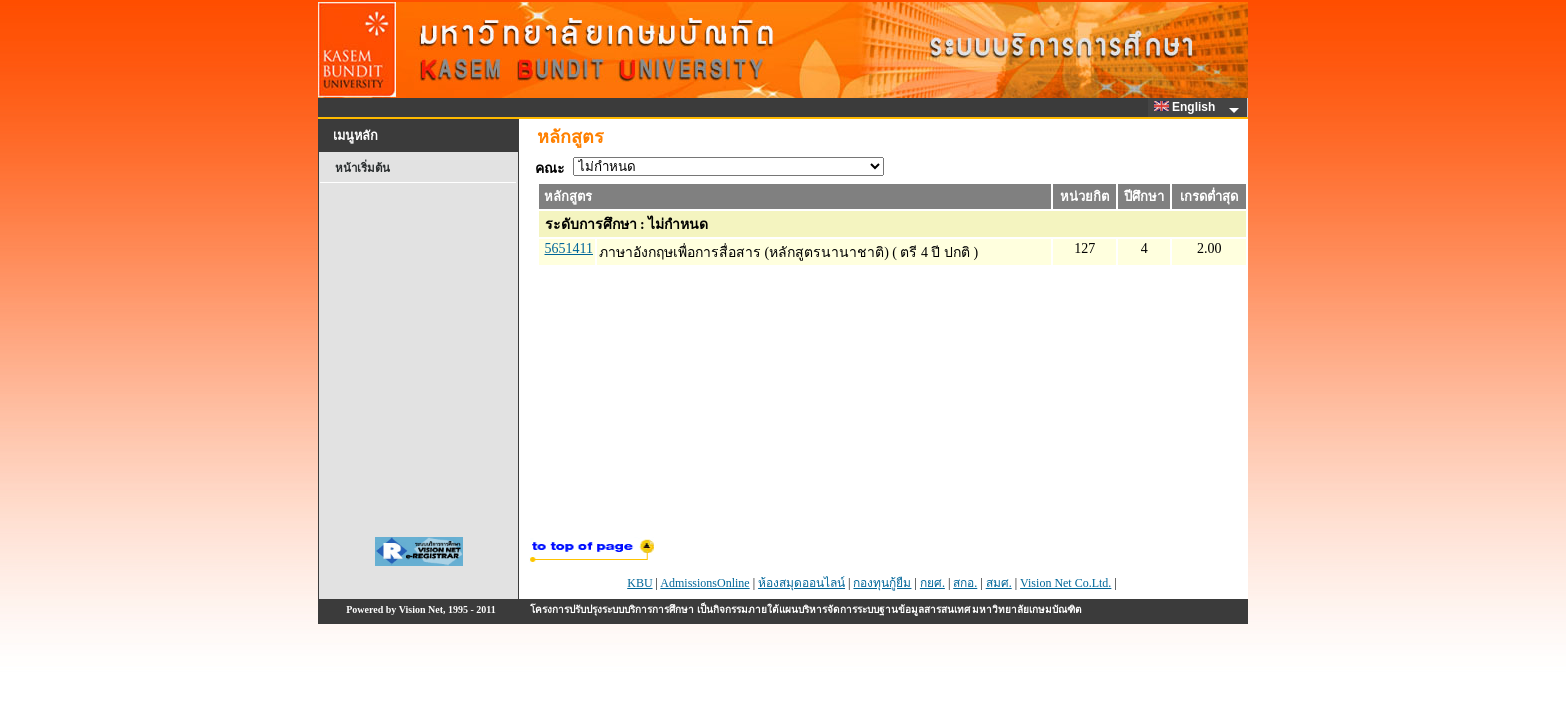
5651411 (569, 248)
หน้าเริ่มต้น (362, 168)
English (1188, 107)
